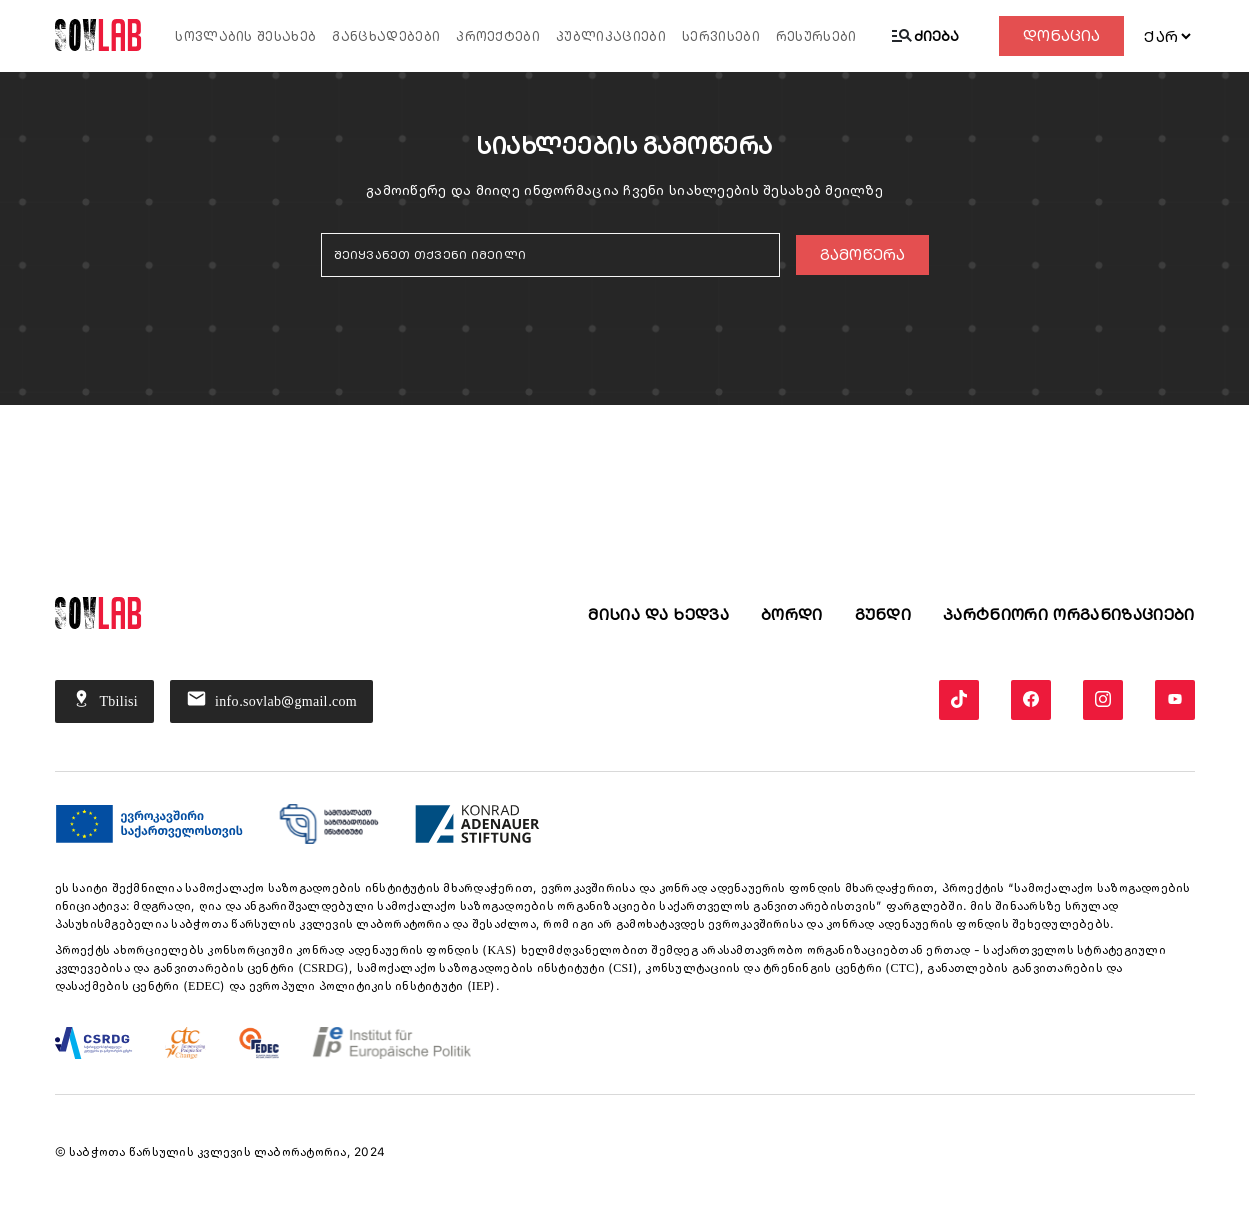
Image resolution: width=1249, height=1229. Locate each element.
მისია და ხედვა (658, 614)
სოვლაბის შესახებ (245, 36)
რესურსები (816, 36)
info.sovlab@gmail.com (271, 701)
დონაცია (1061, 35)
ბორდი (792, 614)
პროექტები (498, 36)
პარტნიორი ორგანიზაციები (1068, 614)
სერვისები (721, 36)
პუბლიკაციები (611, 36)
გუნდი (883, 614)
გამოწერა (862, 254)
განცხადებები (386, 36)
